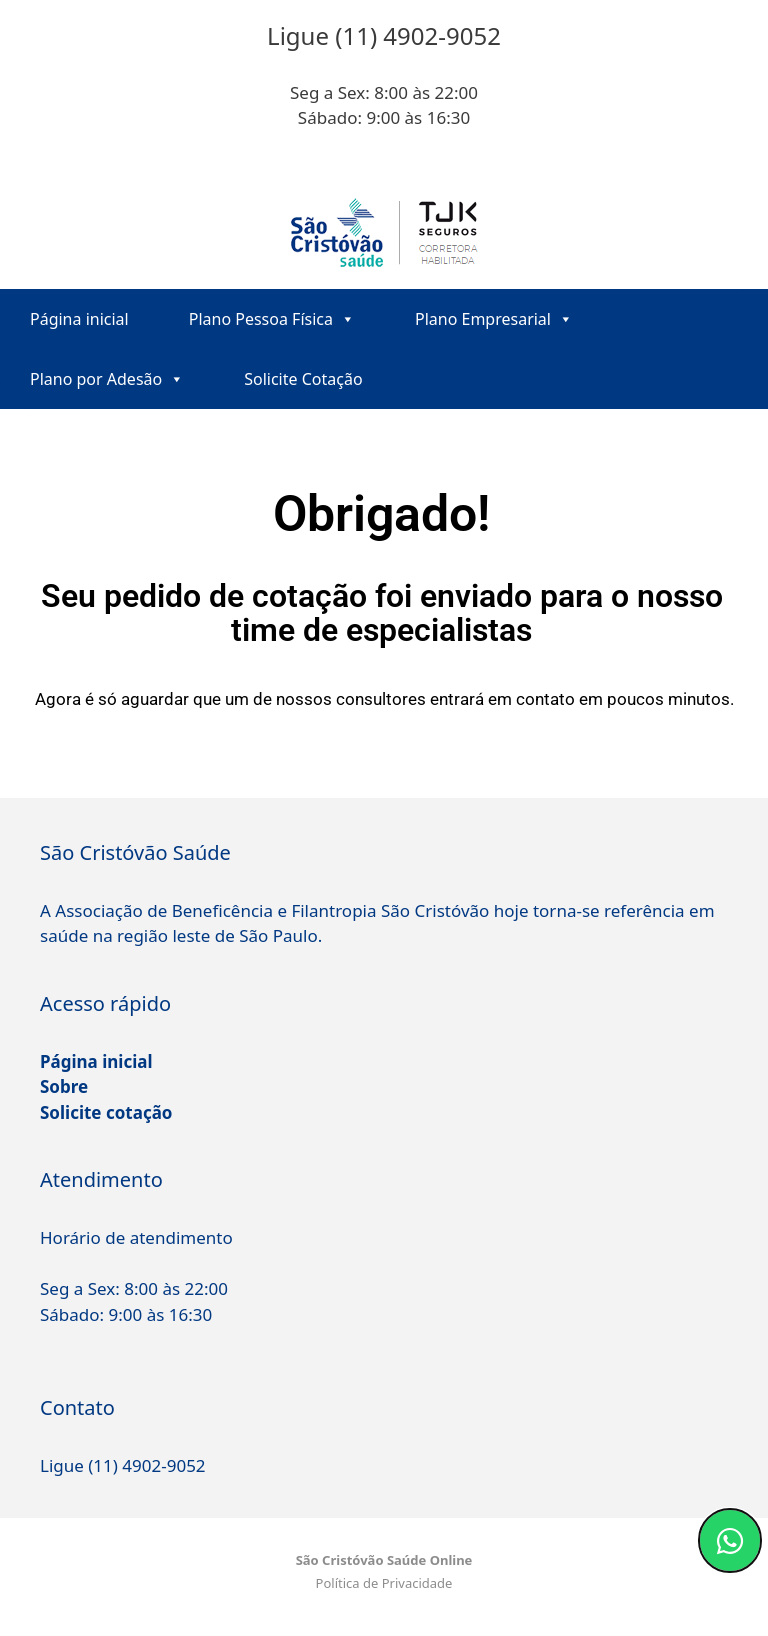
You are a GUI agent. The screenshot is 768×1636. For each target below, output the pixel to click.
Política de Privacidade (384, 1583)
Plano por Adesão (107, 379)
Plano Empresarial (494, 319)
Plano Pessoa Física (272, 319)
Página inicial (79, 319)
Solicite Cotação (303, 379)
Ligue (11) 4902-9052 (123, 1465)
